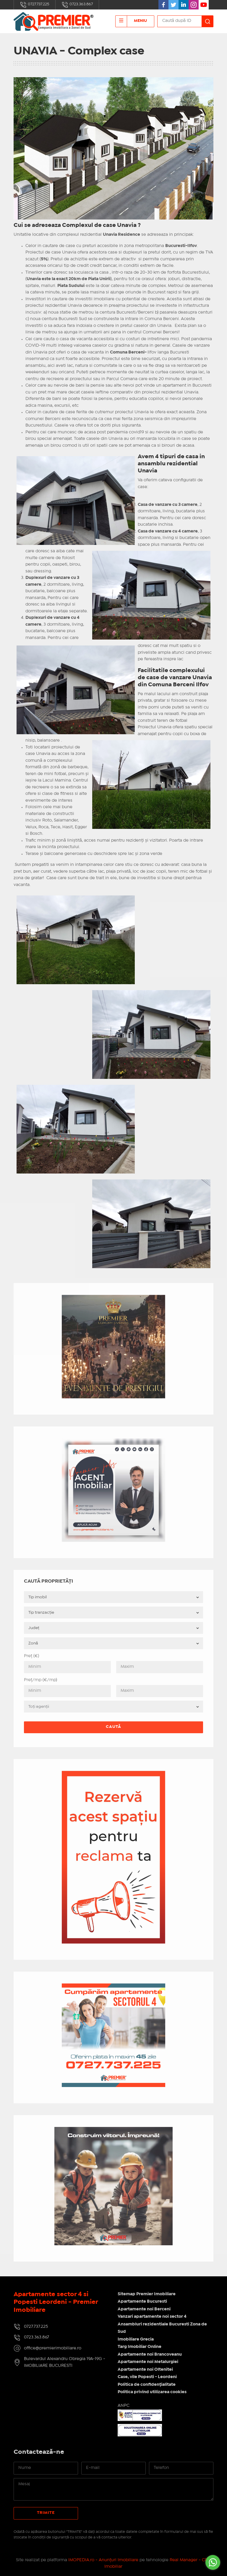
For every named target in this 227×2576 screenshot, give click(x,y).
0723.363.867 (77, 4)
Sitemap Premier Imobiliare (147, 2294)
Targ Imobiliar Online (139, 2347)
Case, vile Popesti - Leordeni (147, 2377)
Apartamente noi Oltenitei (145, 2369)
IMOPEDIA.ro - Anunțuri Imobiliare (103, 2560)
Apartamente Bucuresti (142, 2301)
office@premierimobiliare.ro (52, 2348)
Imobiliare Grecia (136, 2339)
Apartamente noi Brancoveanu (150, 2354)
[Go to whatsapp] (212, 2562)
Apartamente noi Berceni (144, 2309)
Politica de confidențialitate (147, 2384)
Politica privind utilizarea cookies (152, 2392)
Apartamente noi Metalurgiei (148, 2362)
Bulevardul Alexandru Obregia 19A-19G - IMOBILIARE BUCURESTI (64, 2362)
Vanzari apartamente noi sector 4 (152, 2316)
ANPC (123, 2405)
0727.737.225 (34, 4)
